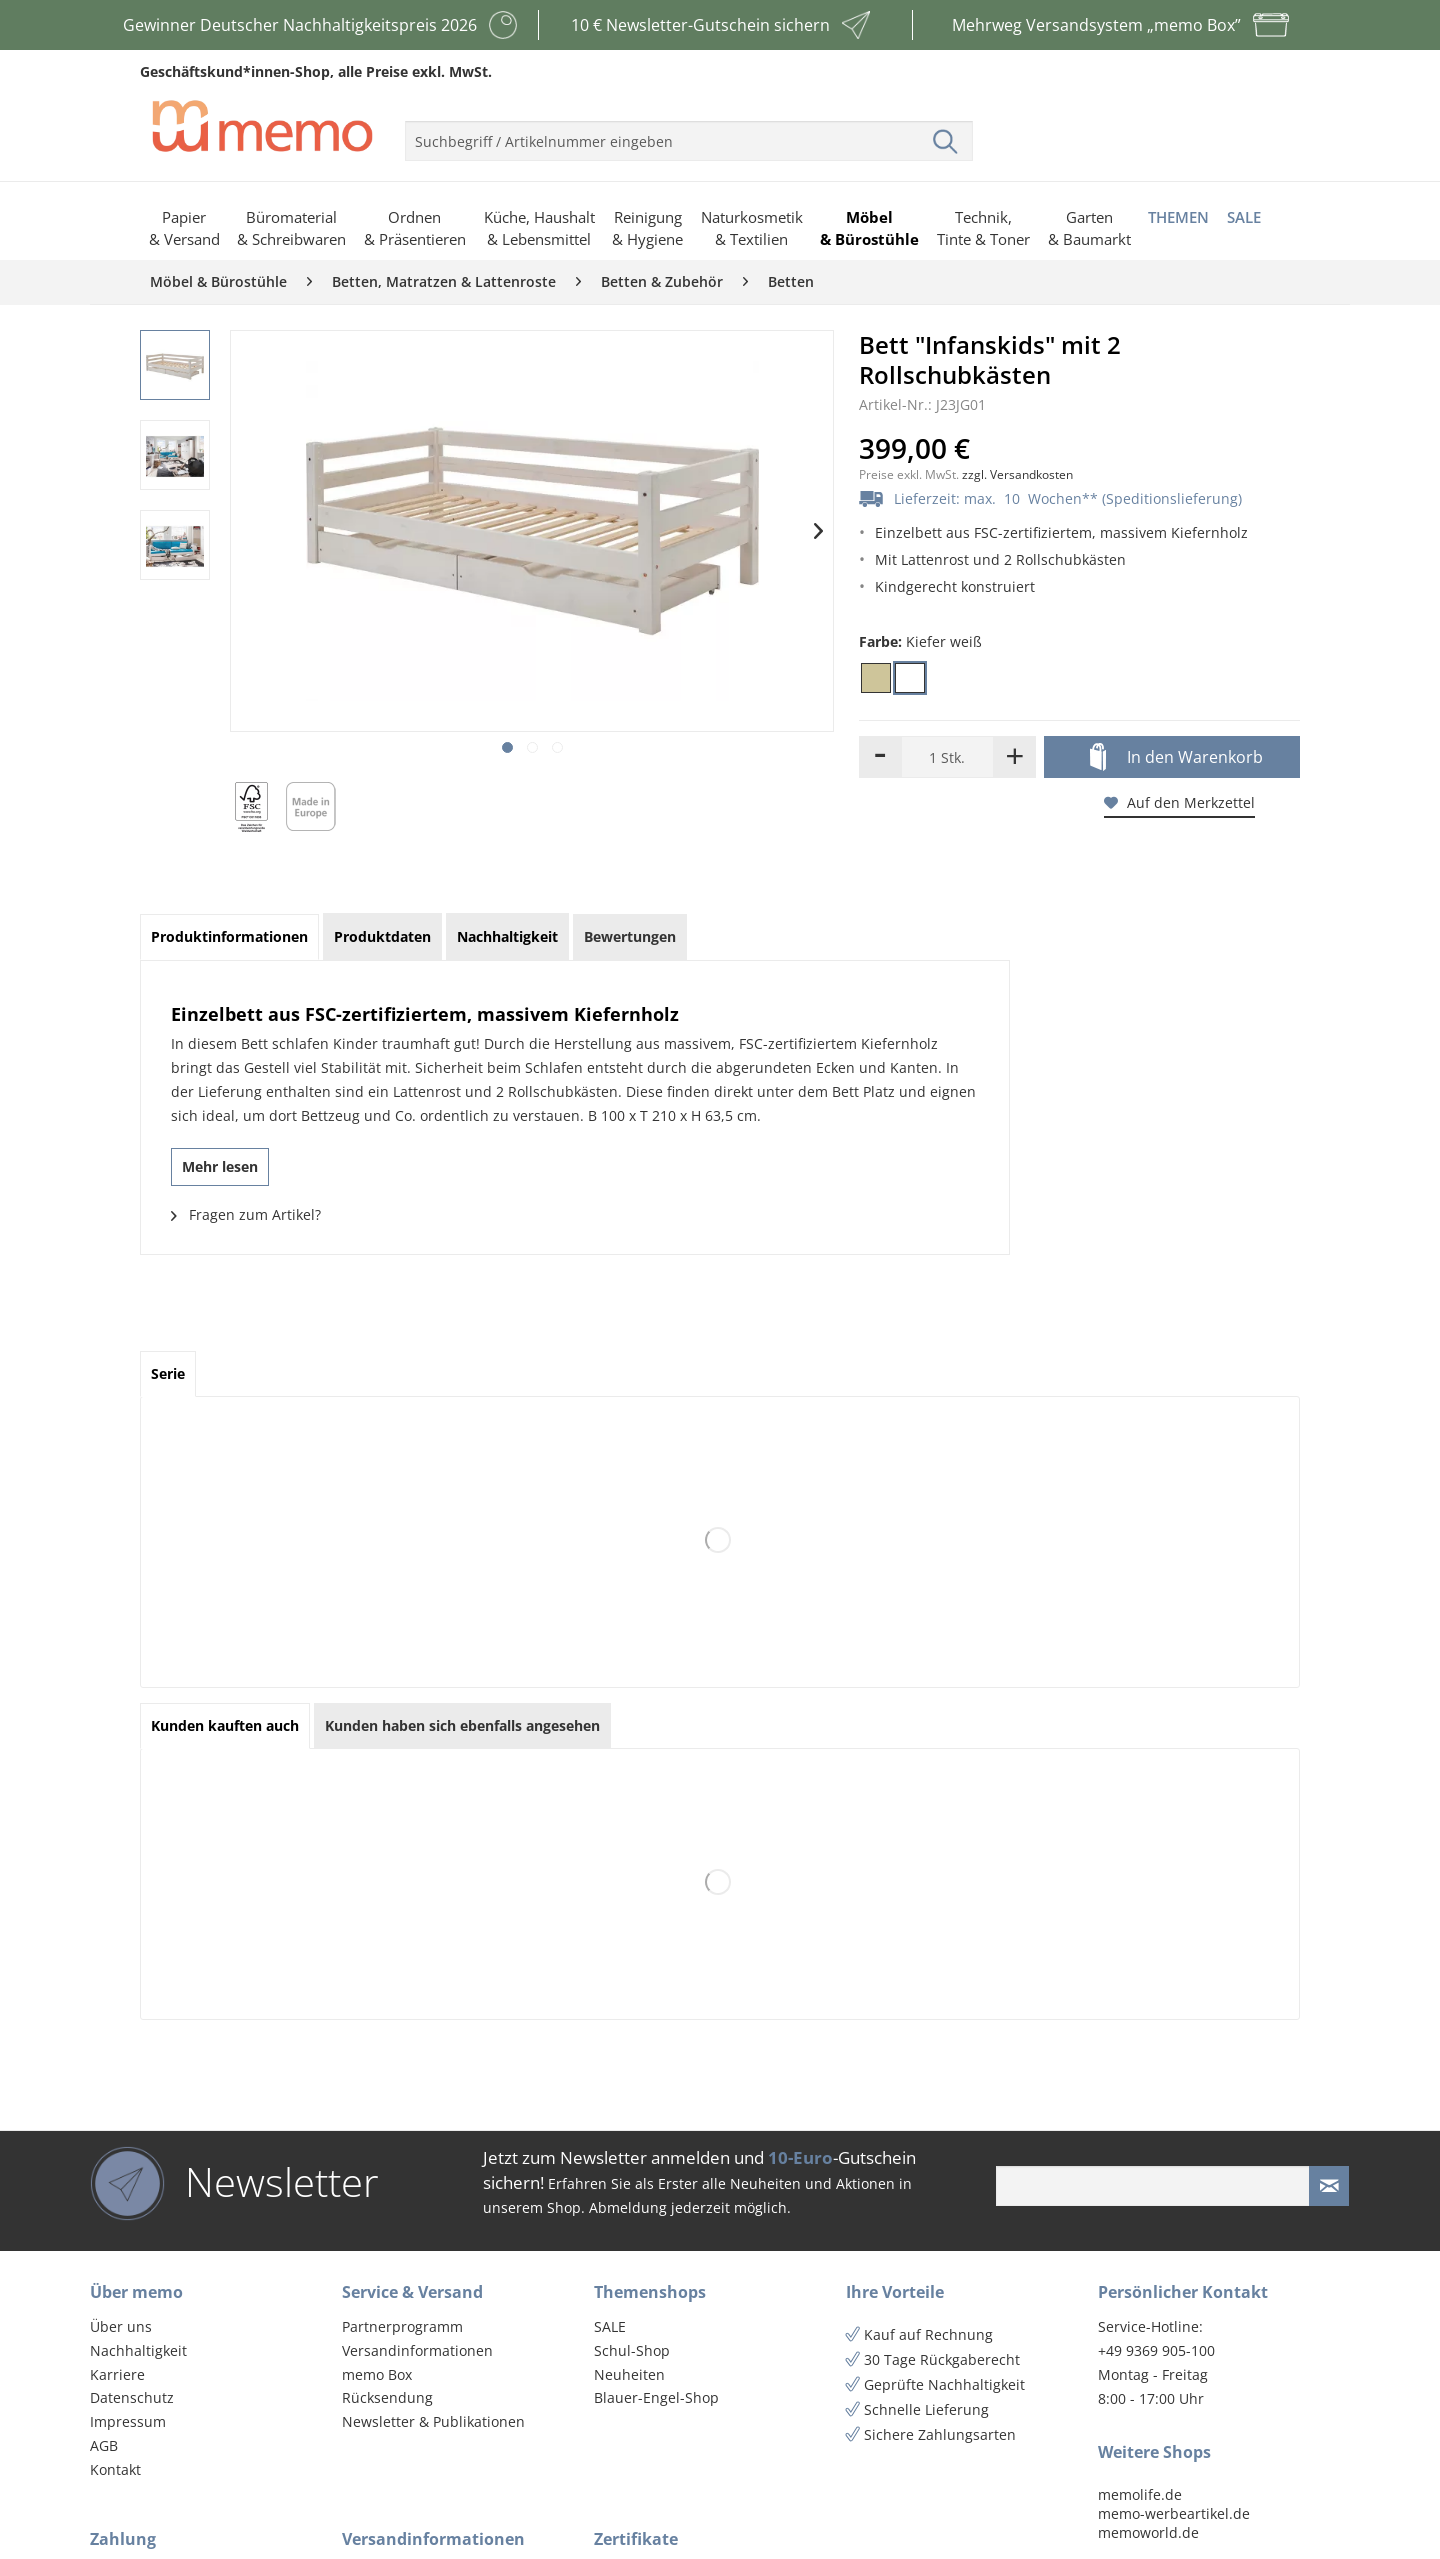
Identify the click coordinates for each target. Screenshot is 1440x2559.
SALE (610, 2326)
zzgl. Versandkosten (1017, 474)
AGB (104, 2445)
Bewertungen (630, 936)
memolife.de (1140, 2494)
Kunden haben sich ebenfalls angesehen (462, 1725)
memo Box (377, 2374)
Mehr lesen (220, 1166)
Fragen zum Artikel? (246, 1214)
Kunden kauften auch (225, 1725)
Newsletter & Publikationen (433, 2421)
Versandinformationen (417, 2350)
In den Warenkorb (1176, 758)
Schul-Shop (632, 2350)
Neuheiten (629, 2374)
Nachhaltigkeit (138, 2350)
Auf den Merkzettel (1179, 802)
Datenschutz (132, 2397)
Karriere (117, 2374)
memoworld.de (1148, 2532)
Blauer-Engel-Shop (656, 2397)
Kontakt (115, 2469)
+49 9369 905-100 (1156, 2350)
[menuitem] (689, 133)
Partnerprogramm (402, 2326)
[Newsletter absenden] (1329, 2186)
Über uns (121, 2326)
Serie (168, 1373)
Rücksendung (387, 2397)
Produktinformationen (229, 936)
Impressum (128, 2421)
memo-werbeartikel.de (1174, 2513)
